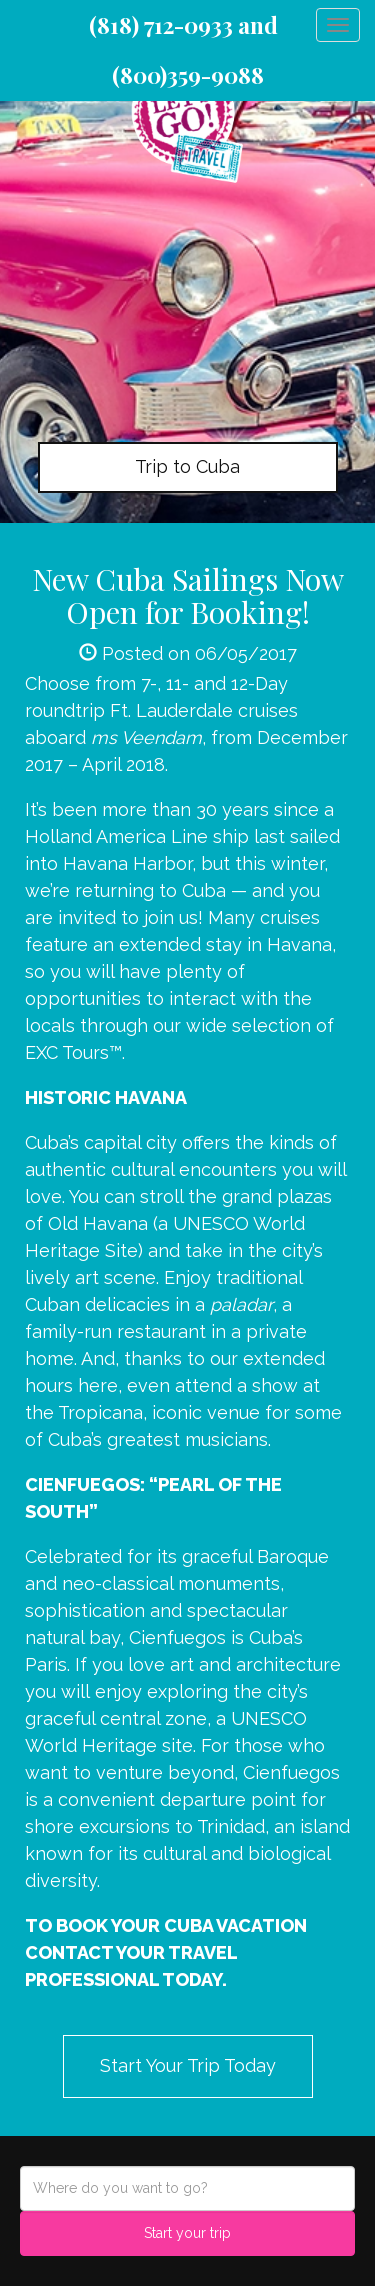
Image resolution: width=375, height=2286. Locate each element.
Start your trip (187, 2233)
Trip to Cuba (187, 466)
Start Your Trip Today (188, 2065)
